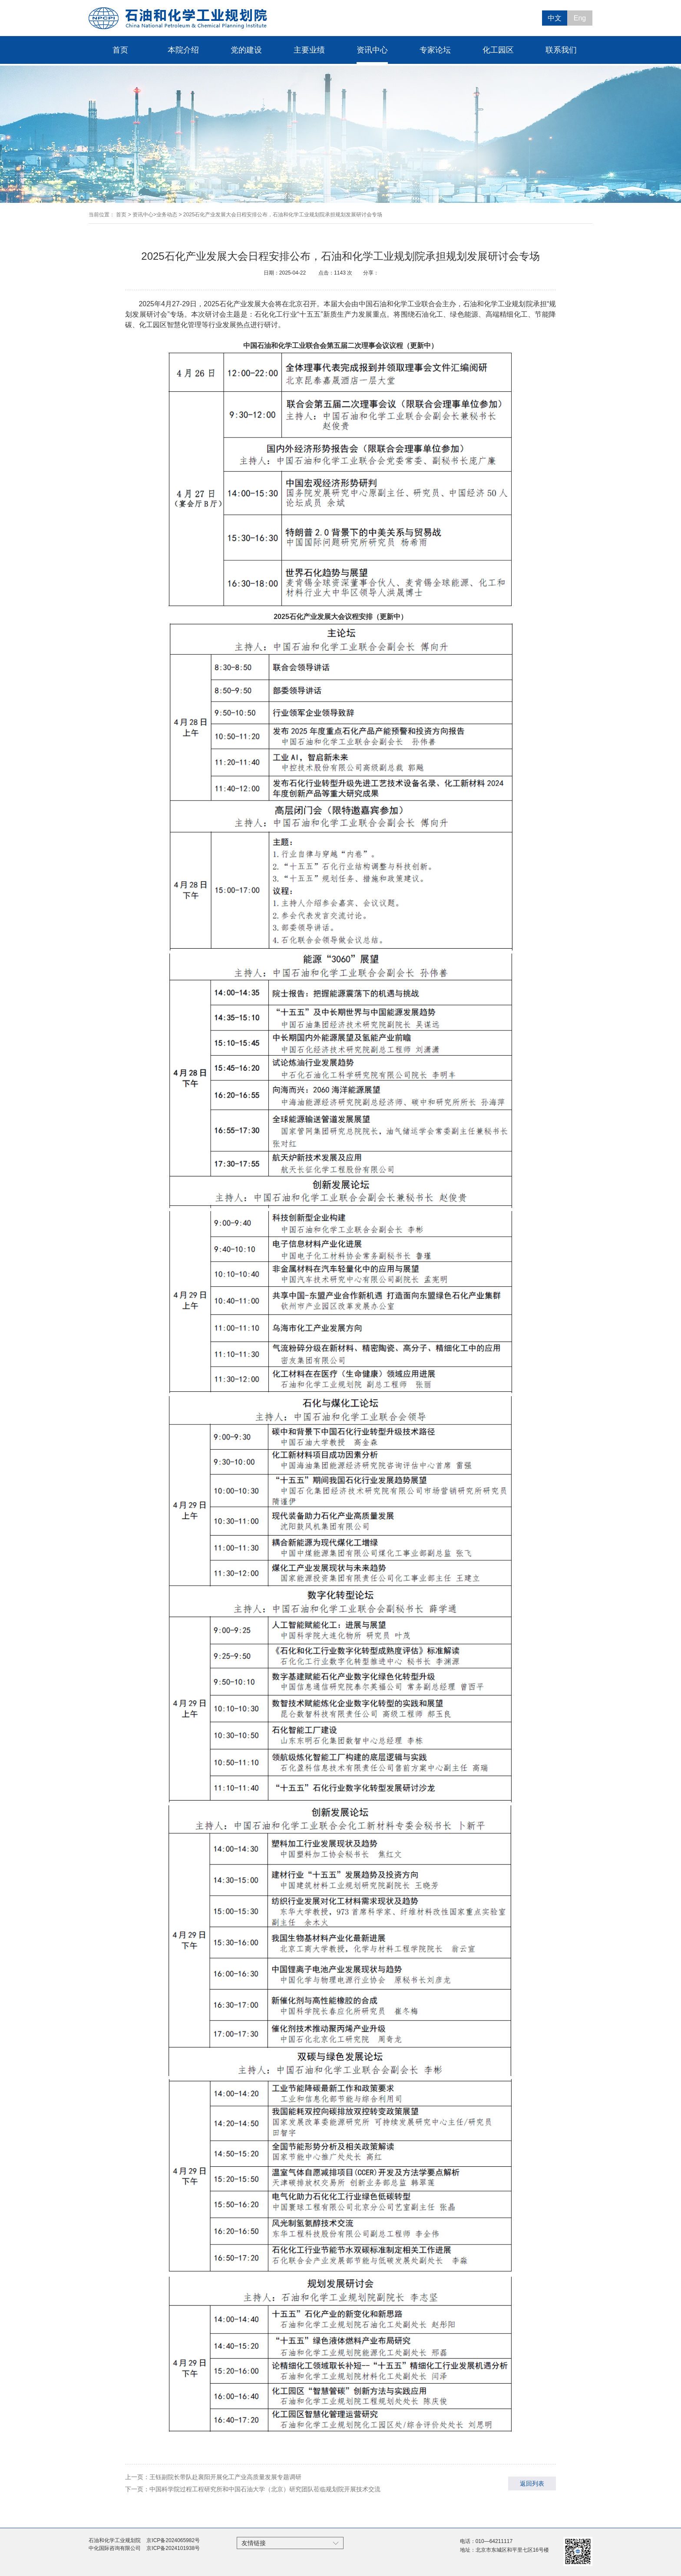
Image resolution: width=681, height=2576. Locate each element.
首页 (120, 50)
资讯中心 (372, 50)
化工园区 (498, 50)
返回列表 (532, 2483)
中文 (555, 18)
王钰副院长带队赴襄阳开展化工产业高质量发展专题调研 (225, 2476)
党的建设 (246, 50)
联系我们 (561, 50)
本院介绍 (183, 50)
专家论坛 (435, 50)
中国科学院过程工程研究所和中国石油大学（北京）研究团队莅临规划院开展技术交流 (264, 2489)
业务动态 (166, 215)
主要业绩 (309, 50)
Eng (580, 18)
